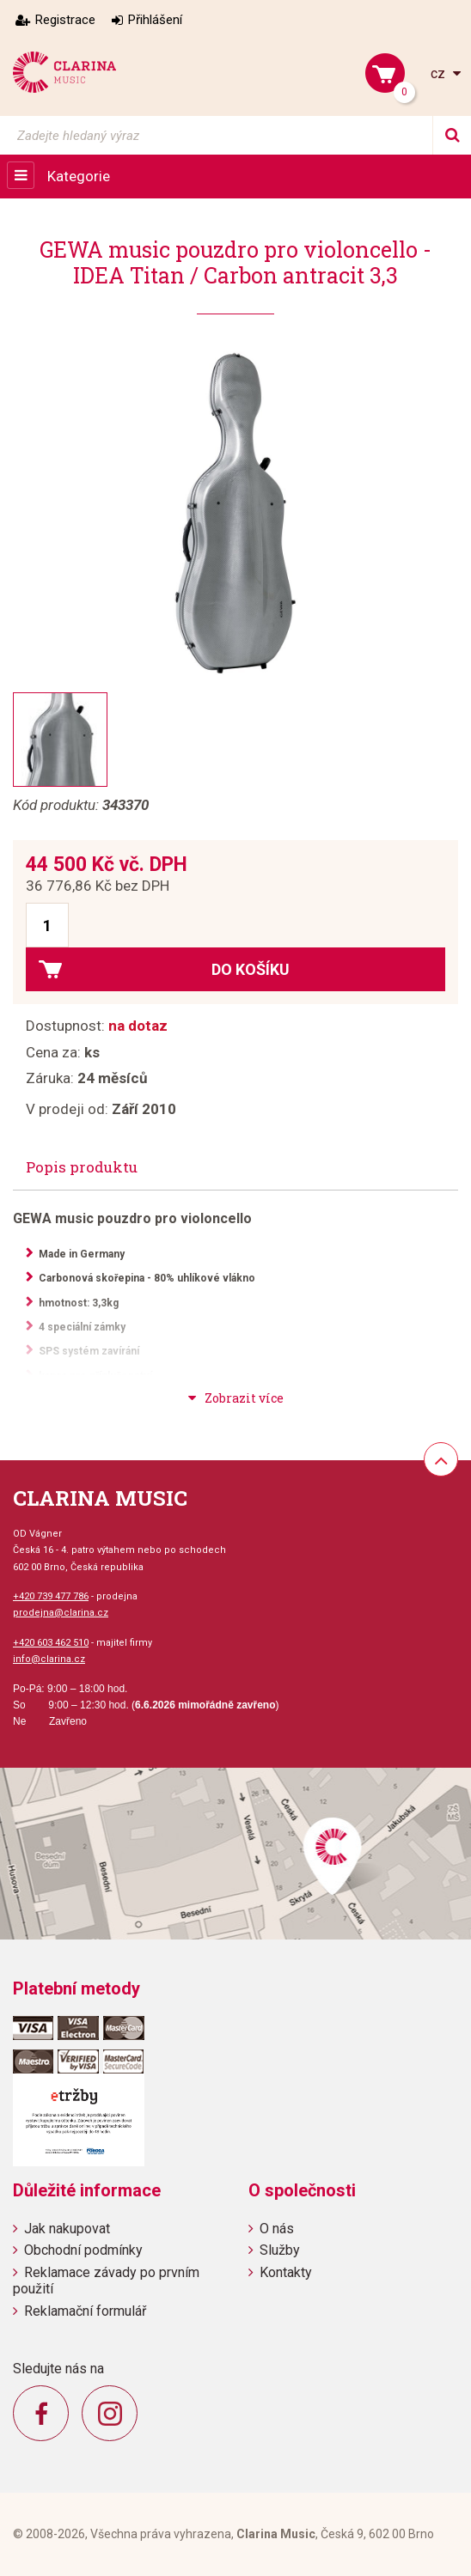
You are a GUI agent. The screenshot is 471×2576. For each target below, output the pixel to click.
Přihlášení (155, 19)
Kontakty (286, 2272)
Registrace (65, 19)
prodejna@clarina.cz (60, 1612)
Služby (280, 2250)
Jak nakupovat (67, 2228)
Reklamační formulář (85, 2311)
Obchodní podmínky (83, 2250)
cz (440, 73)
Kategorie (78, 176)
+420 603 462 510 (51, 1642)
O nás (277, 2228)
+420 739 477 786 (51, 1596)
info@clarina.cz (49, 1659)
